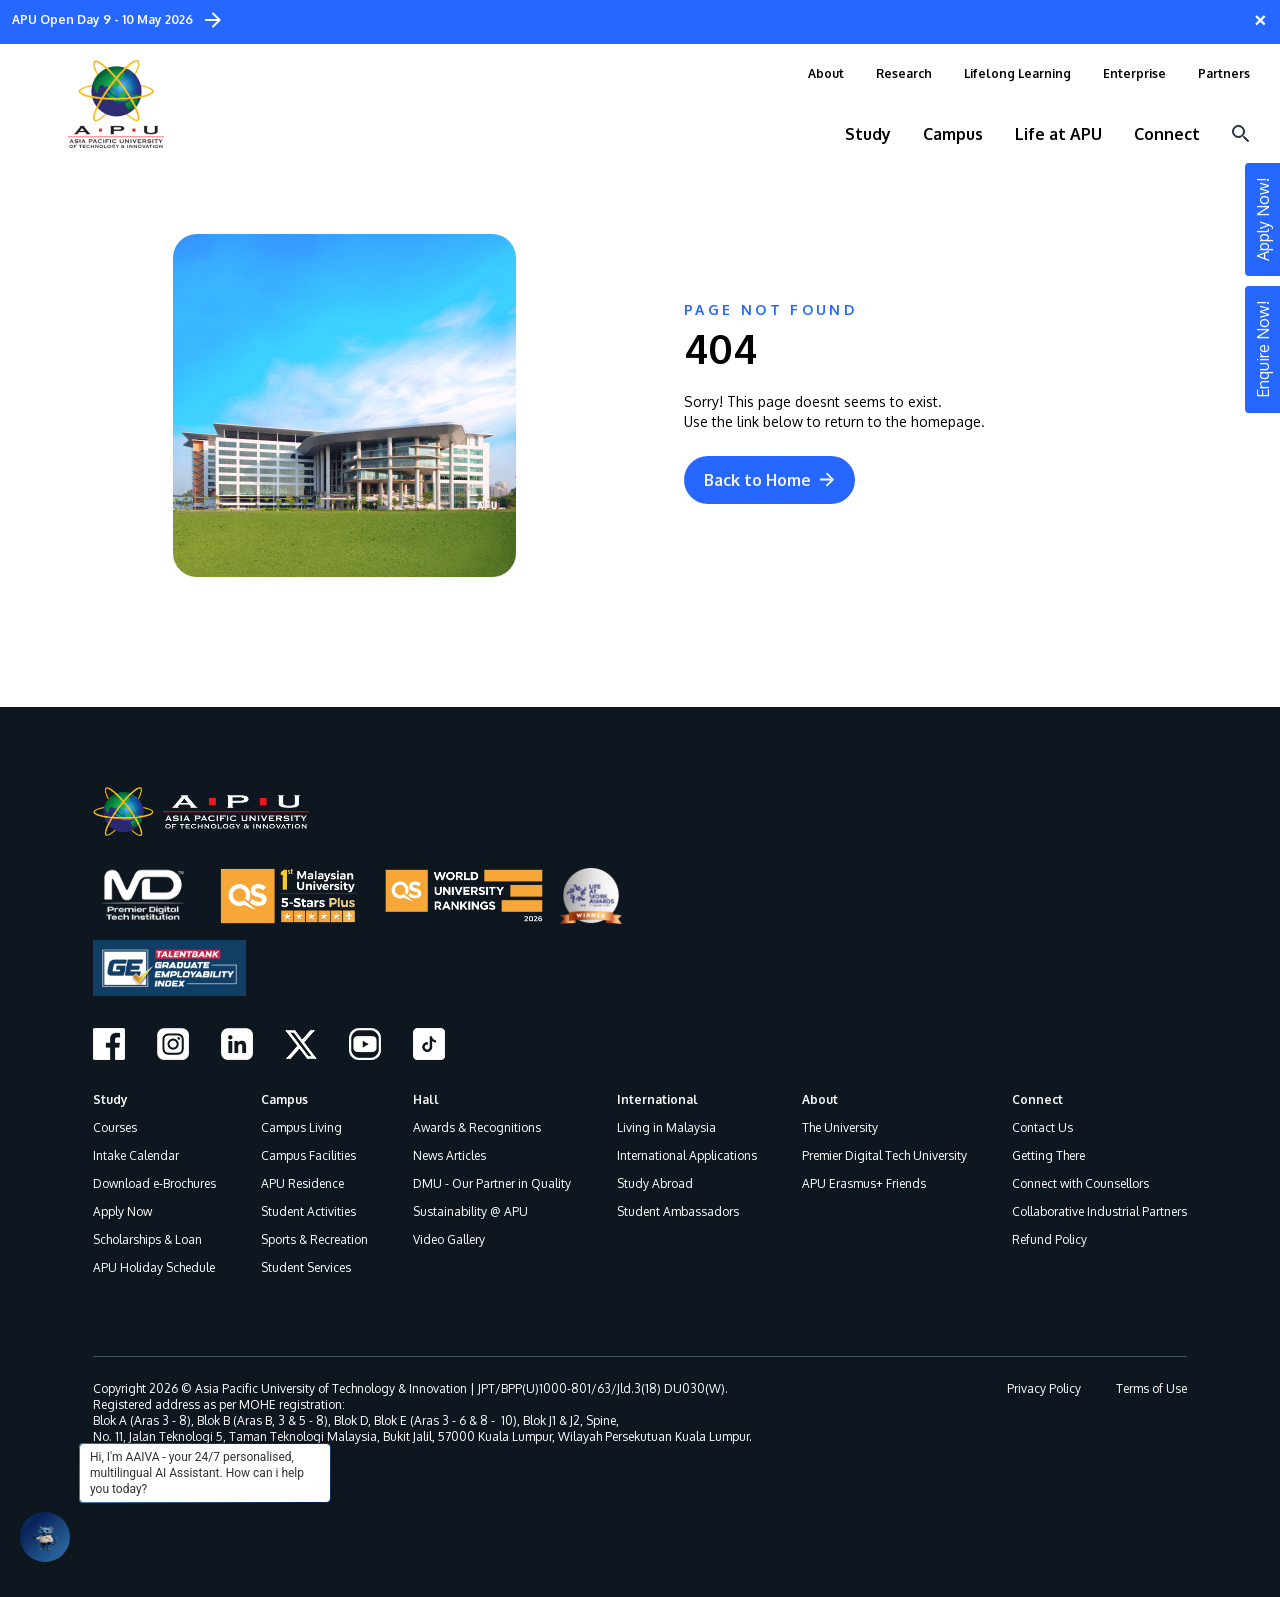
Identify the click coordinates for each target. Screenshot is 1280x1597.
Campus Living (301, 1127)
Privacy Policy (1044, 1388)
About (820, 1099)
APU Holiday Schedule (154, 1267)
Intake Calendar (136, 1155)
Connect (1037, 1099)
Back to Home (769, 480)
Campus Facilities (308, 1155)
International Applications (687, 1155)
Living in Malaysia (666, 1127)
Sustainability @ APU (470, 1211)
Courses (115, 1127)
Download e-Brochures (154, 1183)
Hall (426, 1099)
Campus (284, 1099)
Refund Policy (1049, 1239)
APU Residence (302, 1183)
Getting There (1048, 1155)
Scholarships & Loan (147, 1239)
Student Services (306, 1267)
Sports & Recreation (314, 1239)
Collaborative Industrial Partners (1099, 1211)
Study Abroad (655, 1183)
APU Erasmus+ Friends (864, 1183)
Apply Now (122, 1211)
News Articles (449, 1155)
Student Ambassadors (678, 1211)
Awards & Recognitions (477, 1127)
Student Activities (308, 1211)
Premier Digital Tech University (884, 1155)
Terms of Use (1151, 1388)
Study (110, 1099)
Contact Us (1042, 1127)
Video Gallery (449, 1239)
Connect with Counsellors (1080, 1183)
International (657, 1099)
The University (840, 1127)
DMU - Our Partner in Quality (492, 1183)
